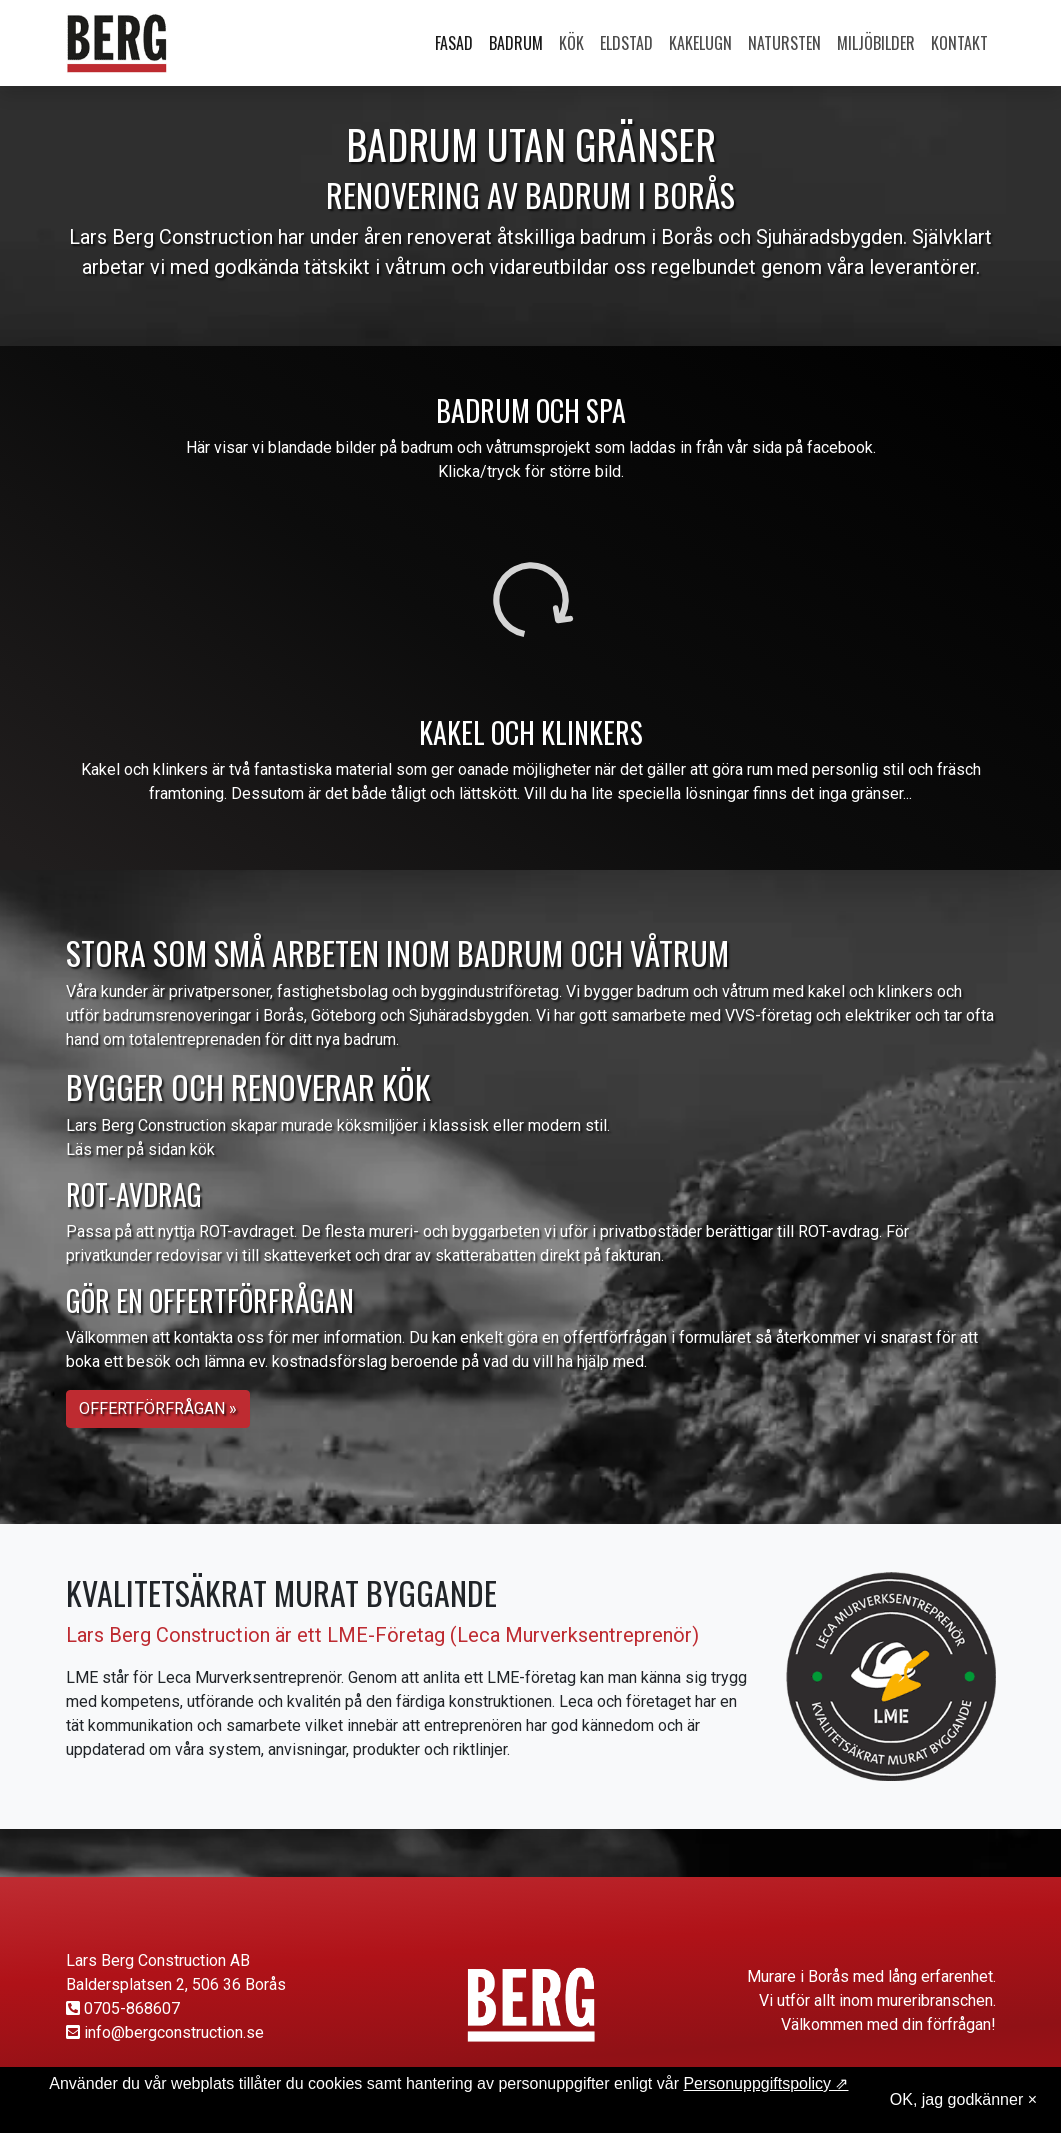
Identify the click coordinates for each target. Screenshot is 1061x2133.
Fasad (454, 43)
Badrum (516, 43)
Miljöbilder (876, 43)
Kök (571, 43)
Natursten (784, 43)
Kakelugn (700, 43)
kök (202, 1149)
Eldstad (626, 43)
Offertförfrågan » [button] (158, 1408)
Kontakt (959, 43)
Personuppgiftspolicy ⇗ (765, 2083)
